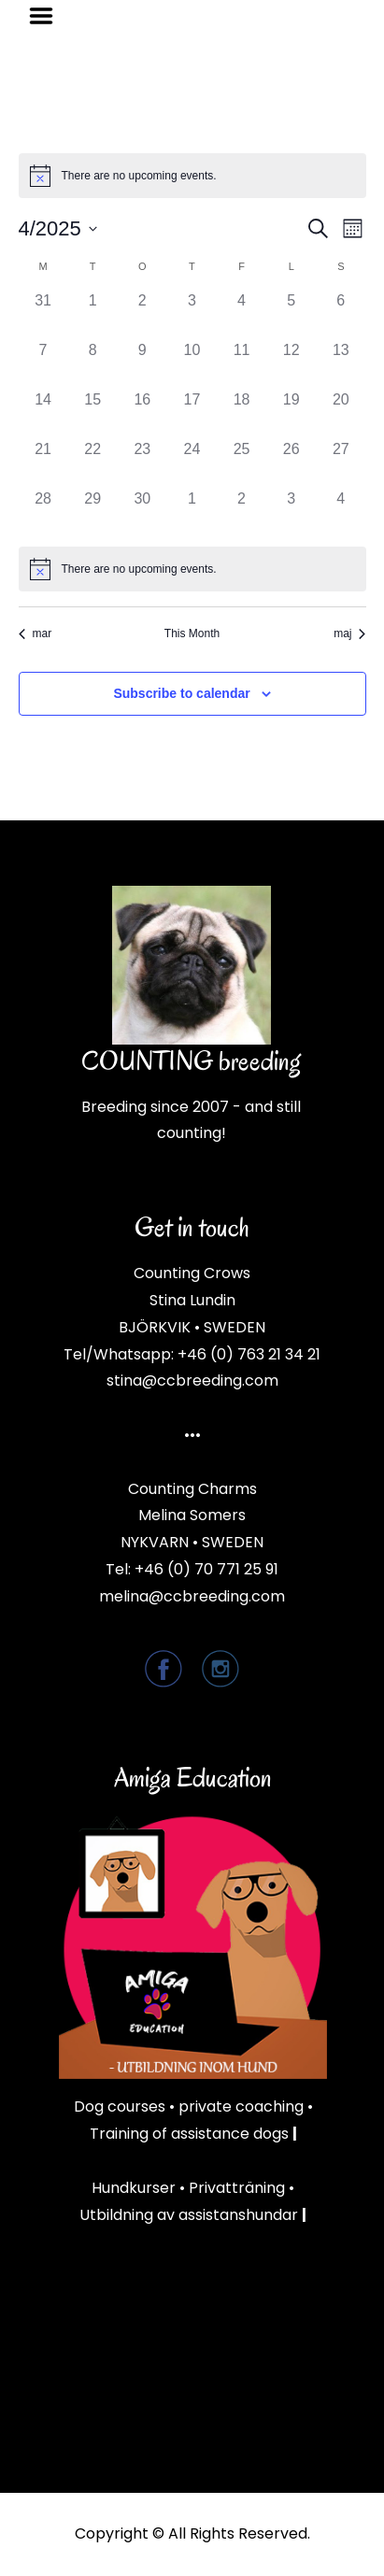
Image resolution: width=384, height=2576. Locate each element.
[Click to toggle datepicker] (58, 228)
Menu (47, 16)
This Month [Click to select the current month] (192, 633)
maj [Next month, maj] (349, 633)
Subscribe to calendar (181, 693)
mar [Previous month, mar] (35, 633)
